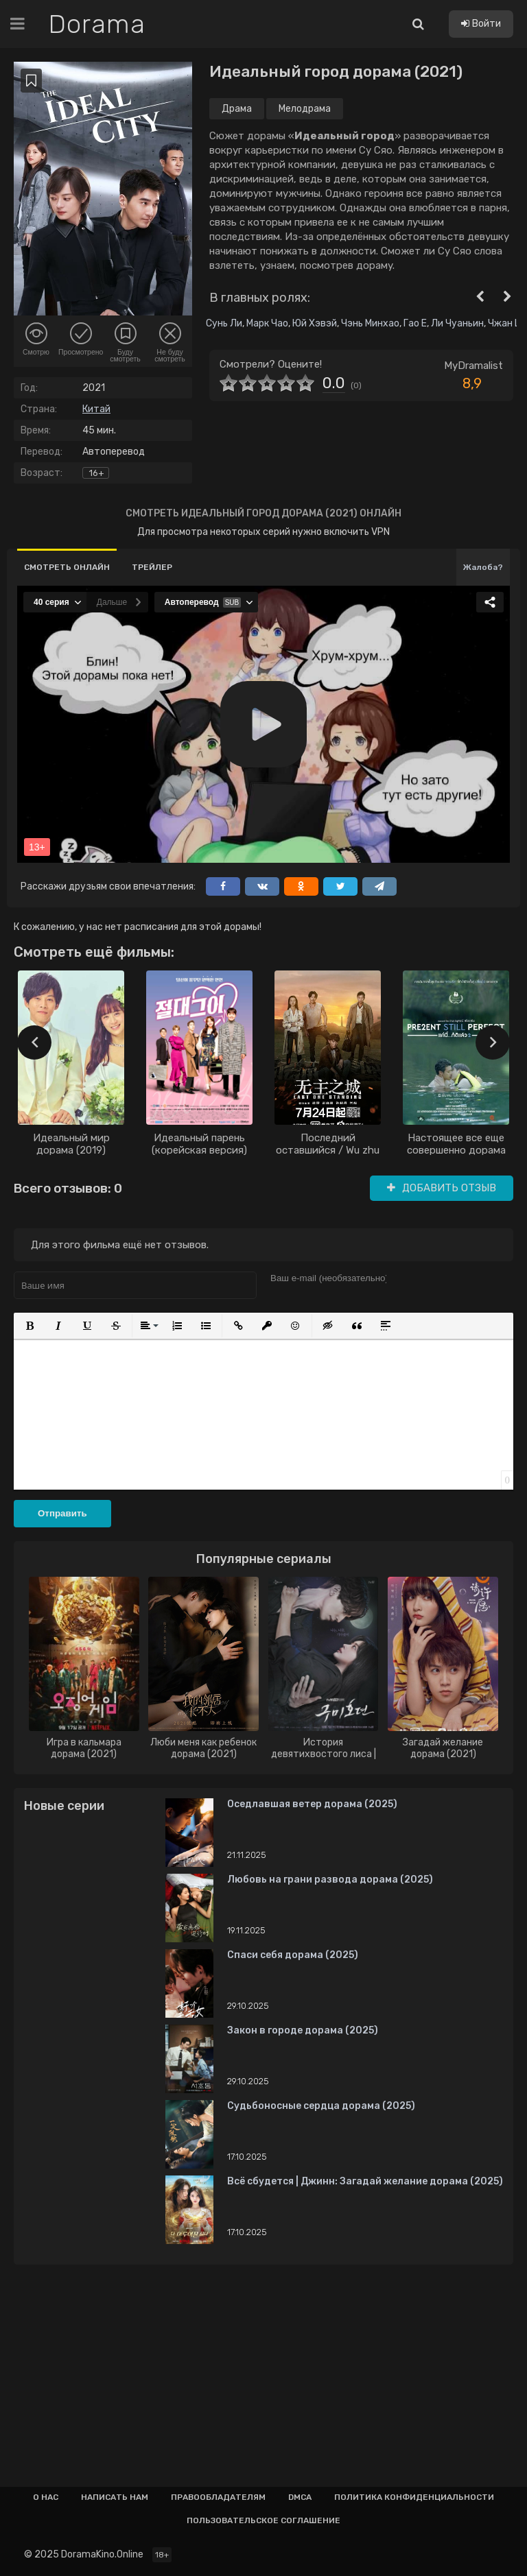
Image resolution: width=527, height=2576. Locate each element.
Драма (237, 109)
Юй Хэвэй (314, 323)
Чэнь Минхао (370, 323)
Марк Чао (267, 323)
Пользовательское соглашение (263, 2520)
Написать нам (114, 2497)
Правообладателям (218, 2497)
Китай (96, 409)
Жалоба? (483, 567)
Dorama (98, 24)
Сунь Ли (224, 323)
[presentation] (34, 1042)
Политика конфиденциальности (414, 2497)
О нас (45, 2497)
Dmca (300, 2497)
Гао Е (415, 323)
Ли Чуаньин (457, 323)
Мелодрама (305, 109)
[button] (29, 1326)
